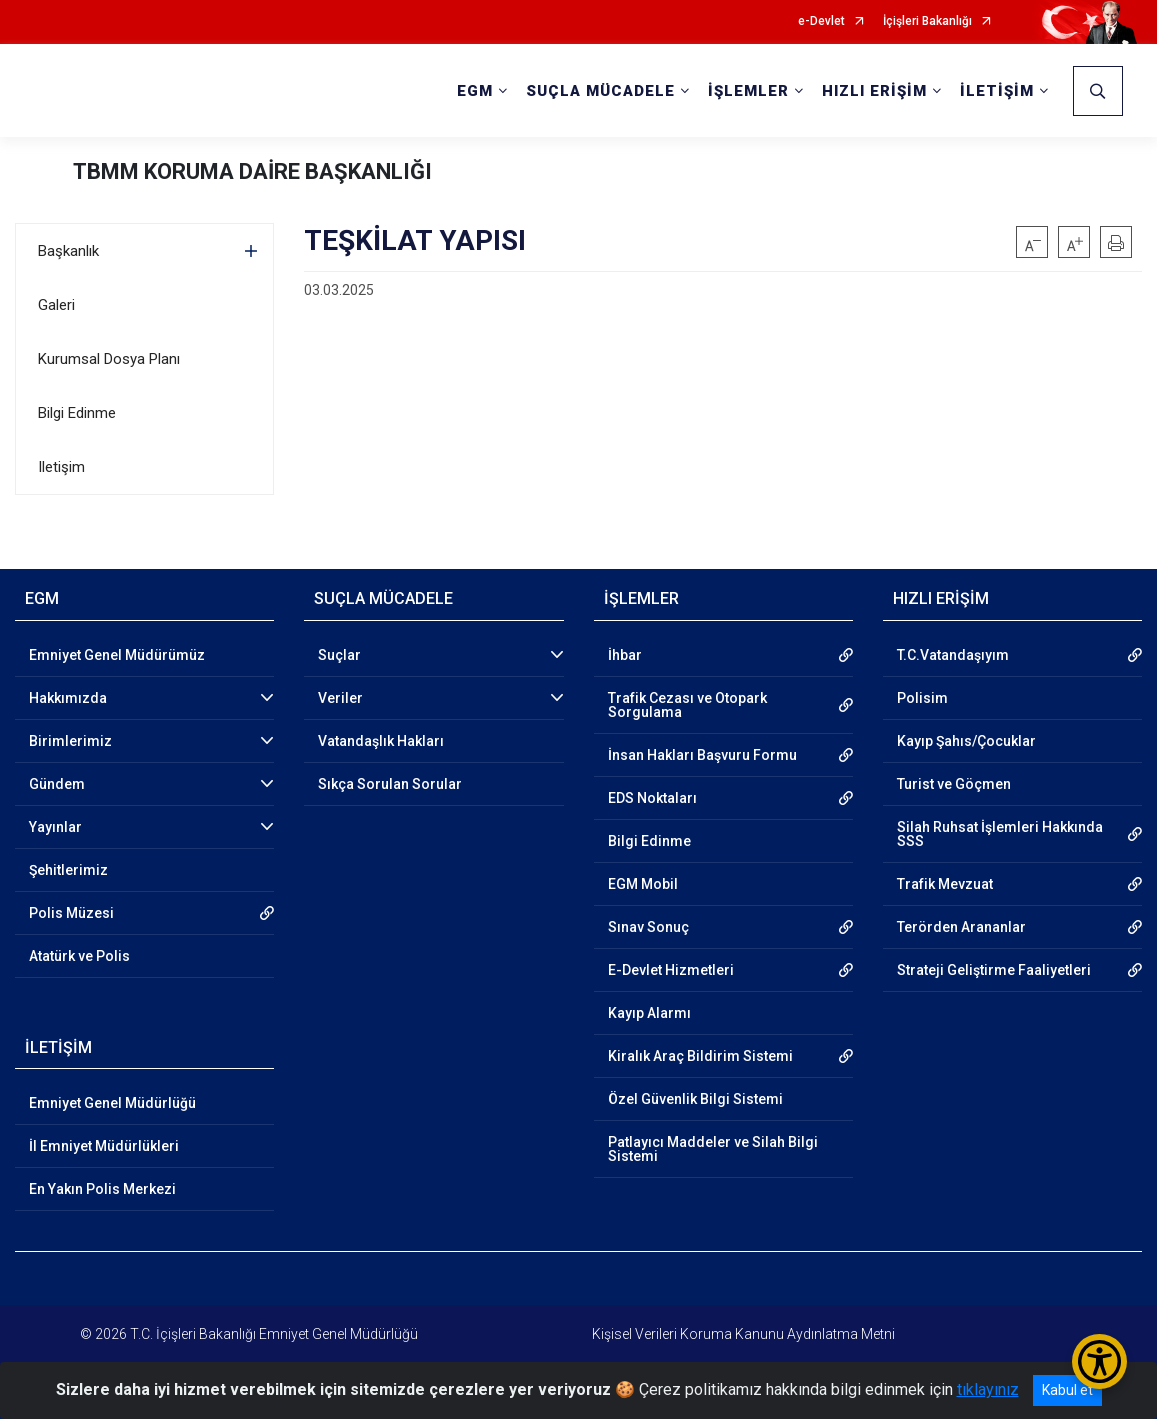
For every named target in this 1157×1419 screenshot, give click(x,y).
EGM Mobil (643, 884)
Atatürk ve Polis (79, 956)
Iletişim (61, 467)
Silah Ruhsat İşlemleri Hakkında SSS (1000, 834)
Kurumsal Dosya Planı (109, 359)
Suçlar (339, 655)
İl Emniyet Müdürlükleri (104, 1146)
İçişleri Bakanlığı (927, 21)
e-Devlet (821, 21)
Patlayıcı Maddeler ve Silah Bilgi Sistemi (713, 1149)
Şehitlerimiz (68, 870)
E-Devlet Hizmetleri (671, 970)
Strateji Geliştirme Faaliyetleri (994, 970)
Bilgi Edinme (77, 413)
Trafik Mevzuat (945, 884)
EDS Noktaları (652, 798)
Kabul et (1067, 1390)
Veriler (340, 698)
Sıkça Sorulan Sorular (390, 784)
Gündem (57, 784)
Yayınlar (55, 827)
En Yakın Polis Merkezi (102, 1189)
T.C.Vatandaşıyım (953, 655)
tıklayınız (988, 1389)
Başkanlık (68, 251)
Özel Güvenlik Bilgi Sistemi (695, 1099)
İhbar (625, 655)
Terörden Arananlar (961, 927)
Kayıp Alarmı (649, 1013)
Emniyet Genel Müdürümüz (117, 655)
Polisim (922, 698)
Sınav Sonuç (648, 927)
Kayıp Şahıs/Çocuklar (966, 741)
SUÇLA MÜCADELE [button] (600, 91)
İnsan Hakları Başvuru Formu (702, 755)
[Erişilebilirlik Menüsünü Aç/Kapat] (1099, 1361)
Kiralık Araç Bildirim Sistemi (700, 1056)
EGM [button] (475, 91)
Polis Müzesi (71, 913)
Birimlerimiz (70, 741)
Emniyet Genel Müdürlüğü (112, 1103)
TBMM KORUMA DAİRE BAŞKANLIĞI (252, 171)
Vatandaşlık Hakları (381, 741)
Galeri (56, 305)
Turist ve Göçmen (954, 784)
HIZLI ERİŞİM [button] (874, 91)
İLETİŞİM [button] (997, 91)
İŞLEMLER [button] (748, 91)
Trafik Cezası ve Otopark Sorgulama (687, 705)
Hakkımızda (68, 698)
